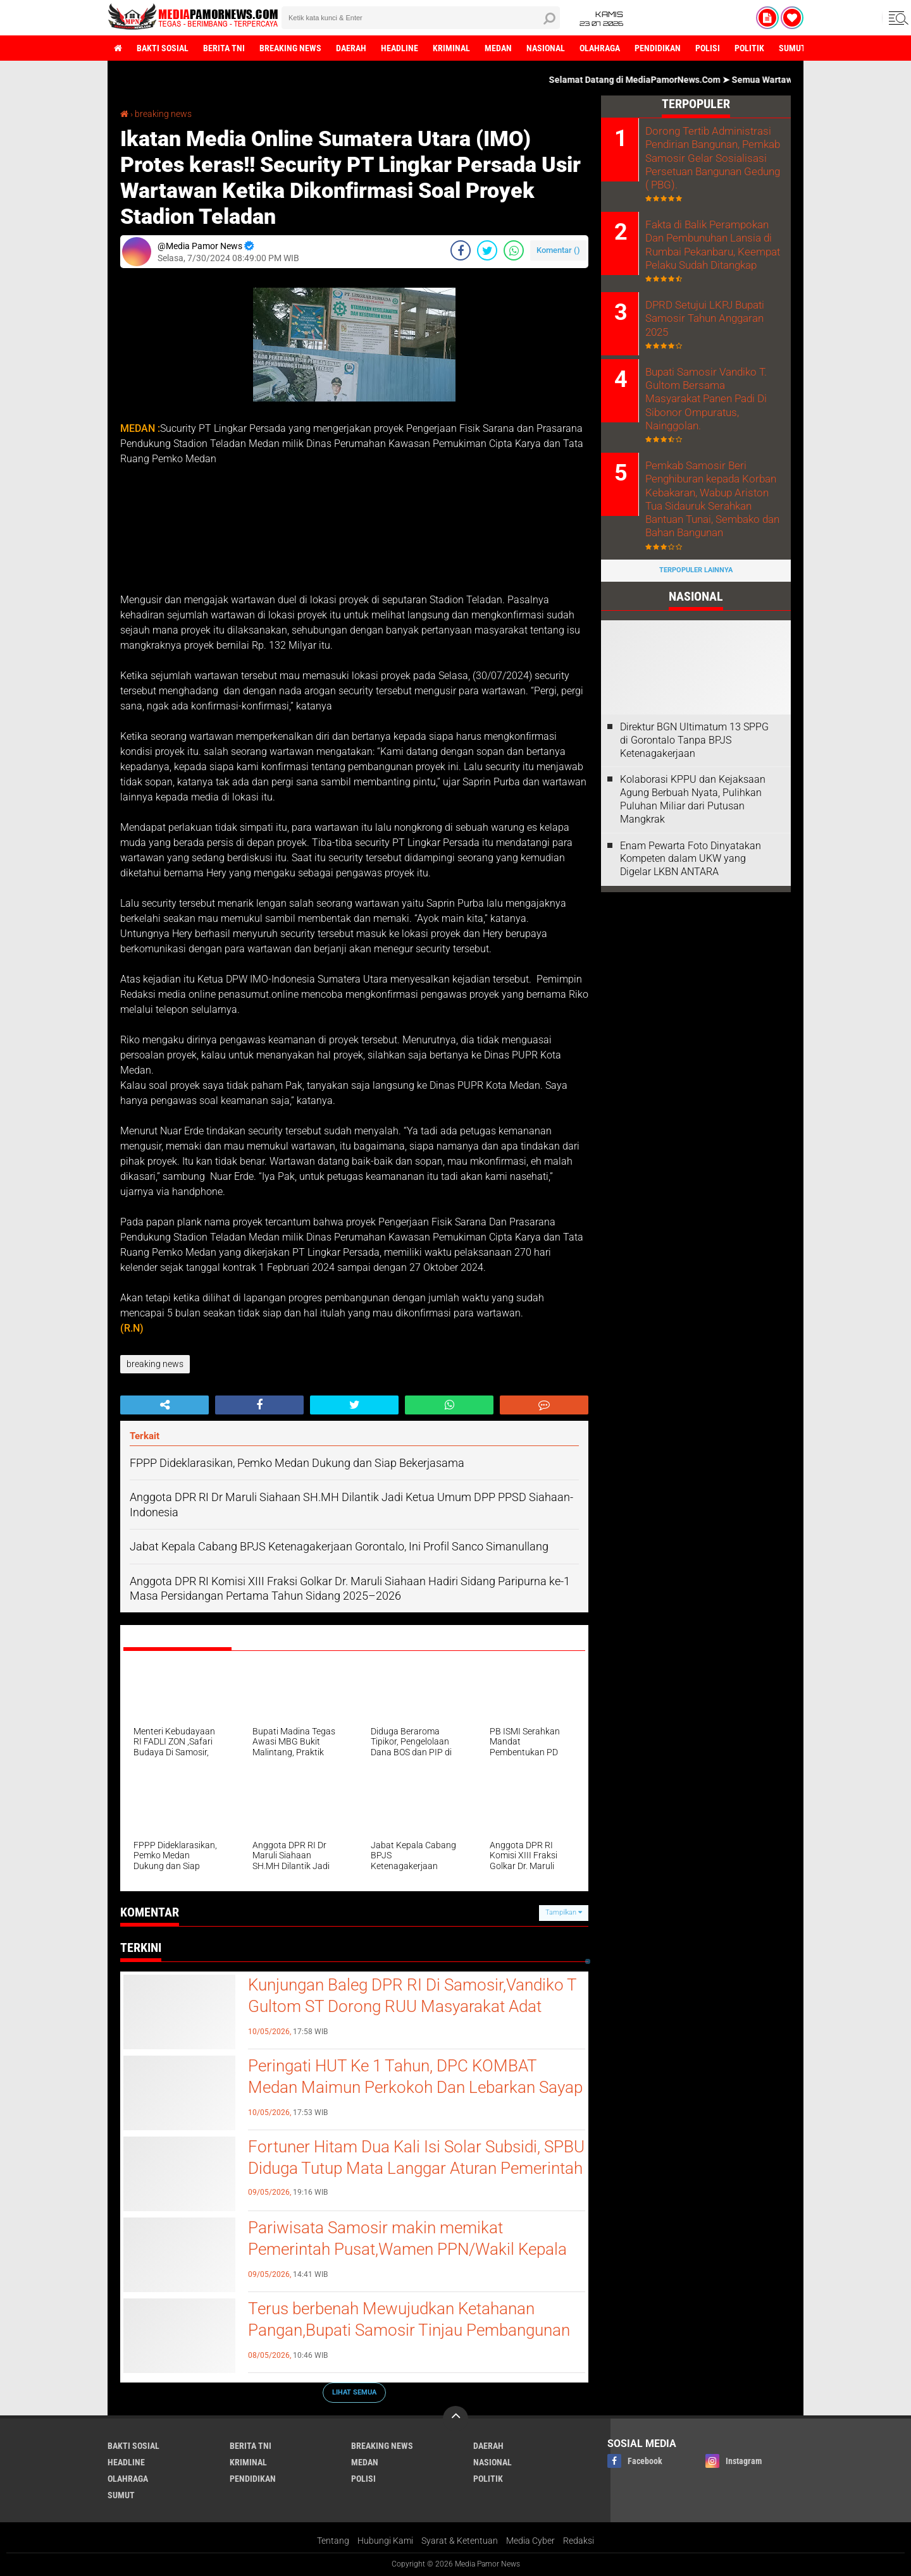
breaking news (290, 48)
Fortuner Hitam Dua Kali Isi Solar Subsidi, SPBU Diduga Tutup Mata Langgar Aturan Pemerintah (416, 2157)
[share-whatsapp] (514, 250)
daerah (351, 48)
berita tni (224, 48)
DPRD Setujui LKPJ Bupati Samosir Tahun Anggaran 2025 (702, 315)
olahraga (599, 48)
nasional (545, 48)
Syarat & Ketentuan (459, 2541)
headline (399, 48)
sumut (792, 48)
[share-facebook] (460, 250)
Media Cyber (530, 2541)
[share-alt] (164, 1404)
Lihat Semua (354, 2392)
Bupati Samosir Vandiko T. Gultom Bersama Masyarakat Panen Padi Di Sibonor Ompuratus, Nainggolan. (710, 387)
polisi (707, 48)
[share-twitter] (487, 250)
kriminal (451, 48)
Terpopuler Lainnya (696, 550)
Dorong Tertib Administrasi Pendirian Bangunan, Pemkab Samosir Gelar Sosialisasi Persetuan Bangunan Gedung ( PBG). (711, 157)
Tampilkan (563, 1912)
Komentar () (558, 250)
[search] (421, 17)
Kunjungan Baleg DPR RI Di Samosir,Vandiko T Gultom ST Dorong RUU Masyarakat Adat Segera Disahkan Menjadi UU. (412, 2006)
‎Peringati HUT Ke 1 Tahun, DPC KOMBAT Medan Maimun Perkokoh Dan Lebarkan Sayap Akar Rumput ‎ (415, 2087)
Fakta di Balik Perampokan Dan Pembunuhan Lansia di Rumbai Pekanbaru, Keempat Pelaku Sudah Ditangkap (710, 242)
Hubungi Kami (385, 2541)
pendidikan (658, 48)
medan (498, 48)
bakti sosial (163, 48)
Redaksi (578, 2541)
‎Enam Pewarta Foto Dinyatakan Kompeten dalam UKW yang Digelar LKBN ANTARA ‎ (690, 838)
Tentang (333, 2541)
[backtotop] (455, 2418)
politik (749, 48)
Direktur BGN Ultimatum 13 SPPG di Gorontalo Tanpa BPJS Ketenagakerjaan (694, 720)
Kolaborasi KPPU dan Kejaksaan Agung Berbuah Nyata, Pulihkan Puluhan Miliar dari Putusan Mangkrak (692, 778)
